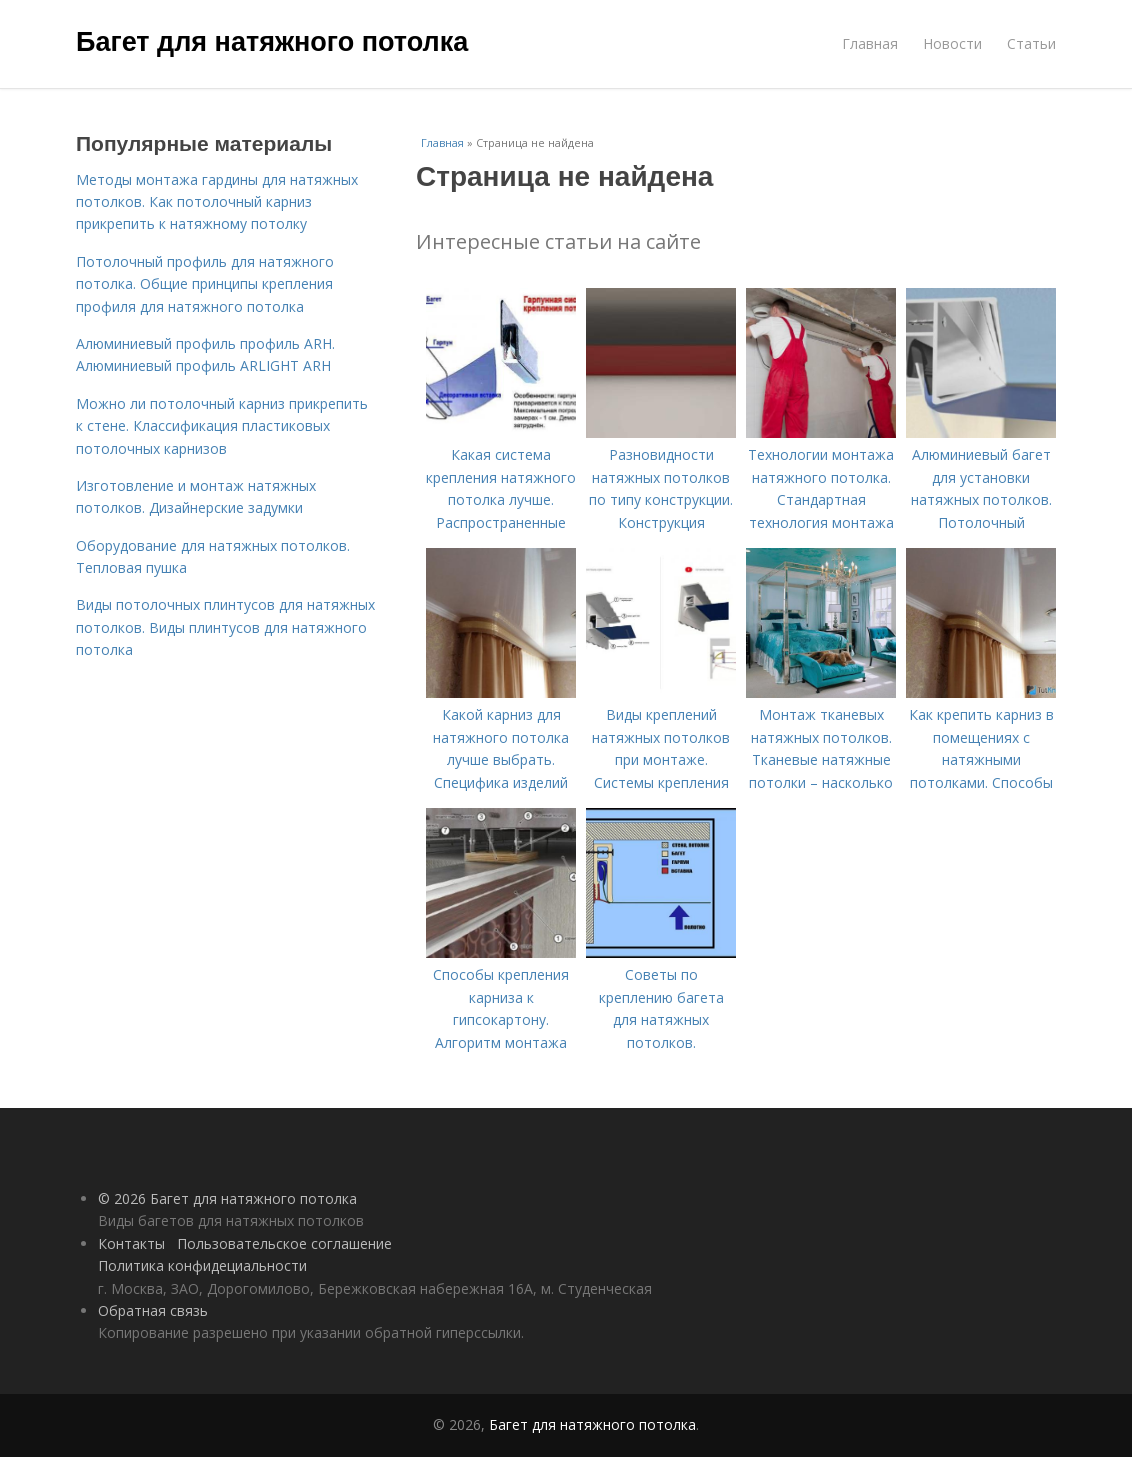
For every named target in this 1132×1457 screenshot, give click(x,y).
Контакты (131, 1243)
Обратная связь (153, 1310)
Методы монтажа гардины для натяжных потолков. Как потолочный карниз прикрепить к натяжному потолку (217, 202)
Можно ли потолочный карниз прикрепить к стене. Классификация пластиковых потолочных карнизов (222, 426)
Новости (952, 43)
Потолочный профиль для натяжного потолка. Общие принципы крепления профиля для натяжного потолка (205, 284)
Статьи (1031, 43)
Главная (870, 43)
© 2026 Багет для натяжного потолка (227, 1198)
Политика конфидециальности (202, 1265)
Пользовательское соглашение (284, 1243)
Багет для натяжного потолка (272, 42)
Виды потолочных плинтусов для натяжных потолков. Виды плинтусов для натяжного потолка (225, 627)
